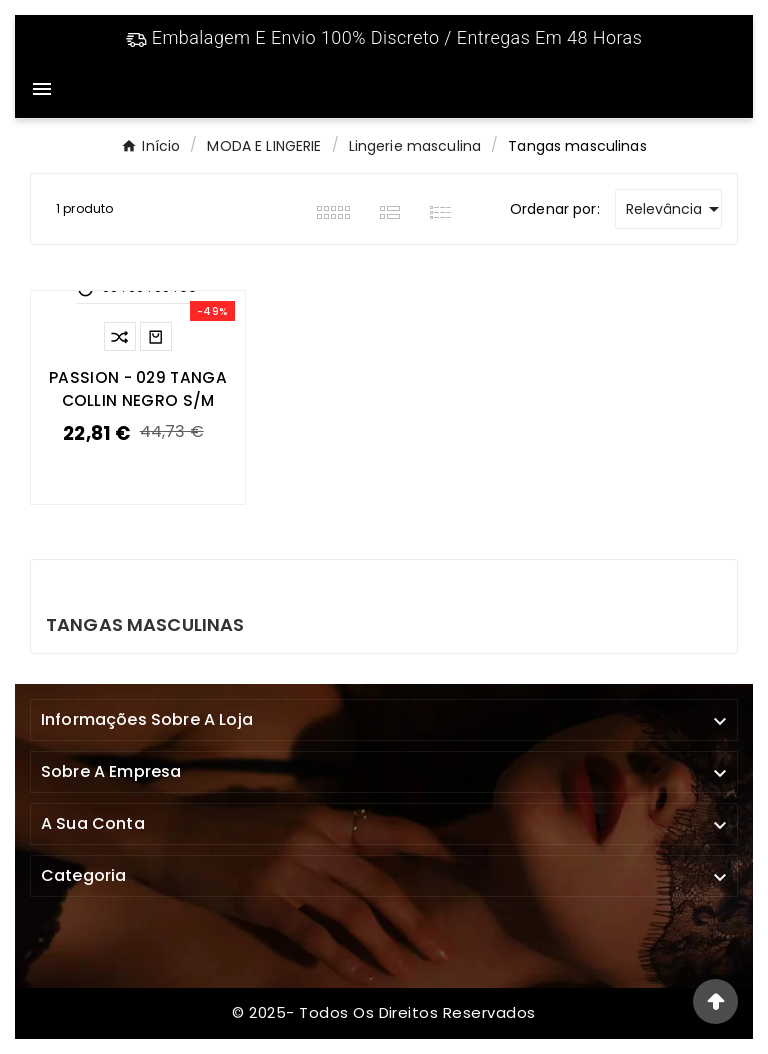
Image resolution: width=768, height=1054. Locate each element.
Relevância (674, 209)
